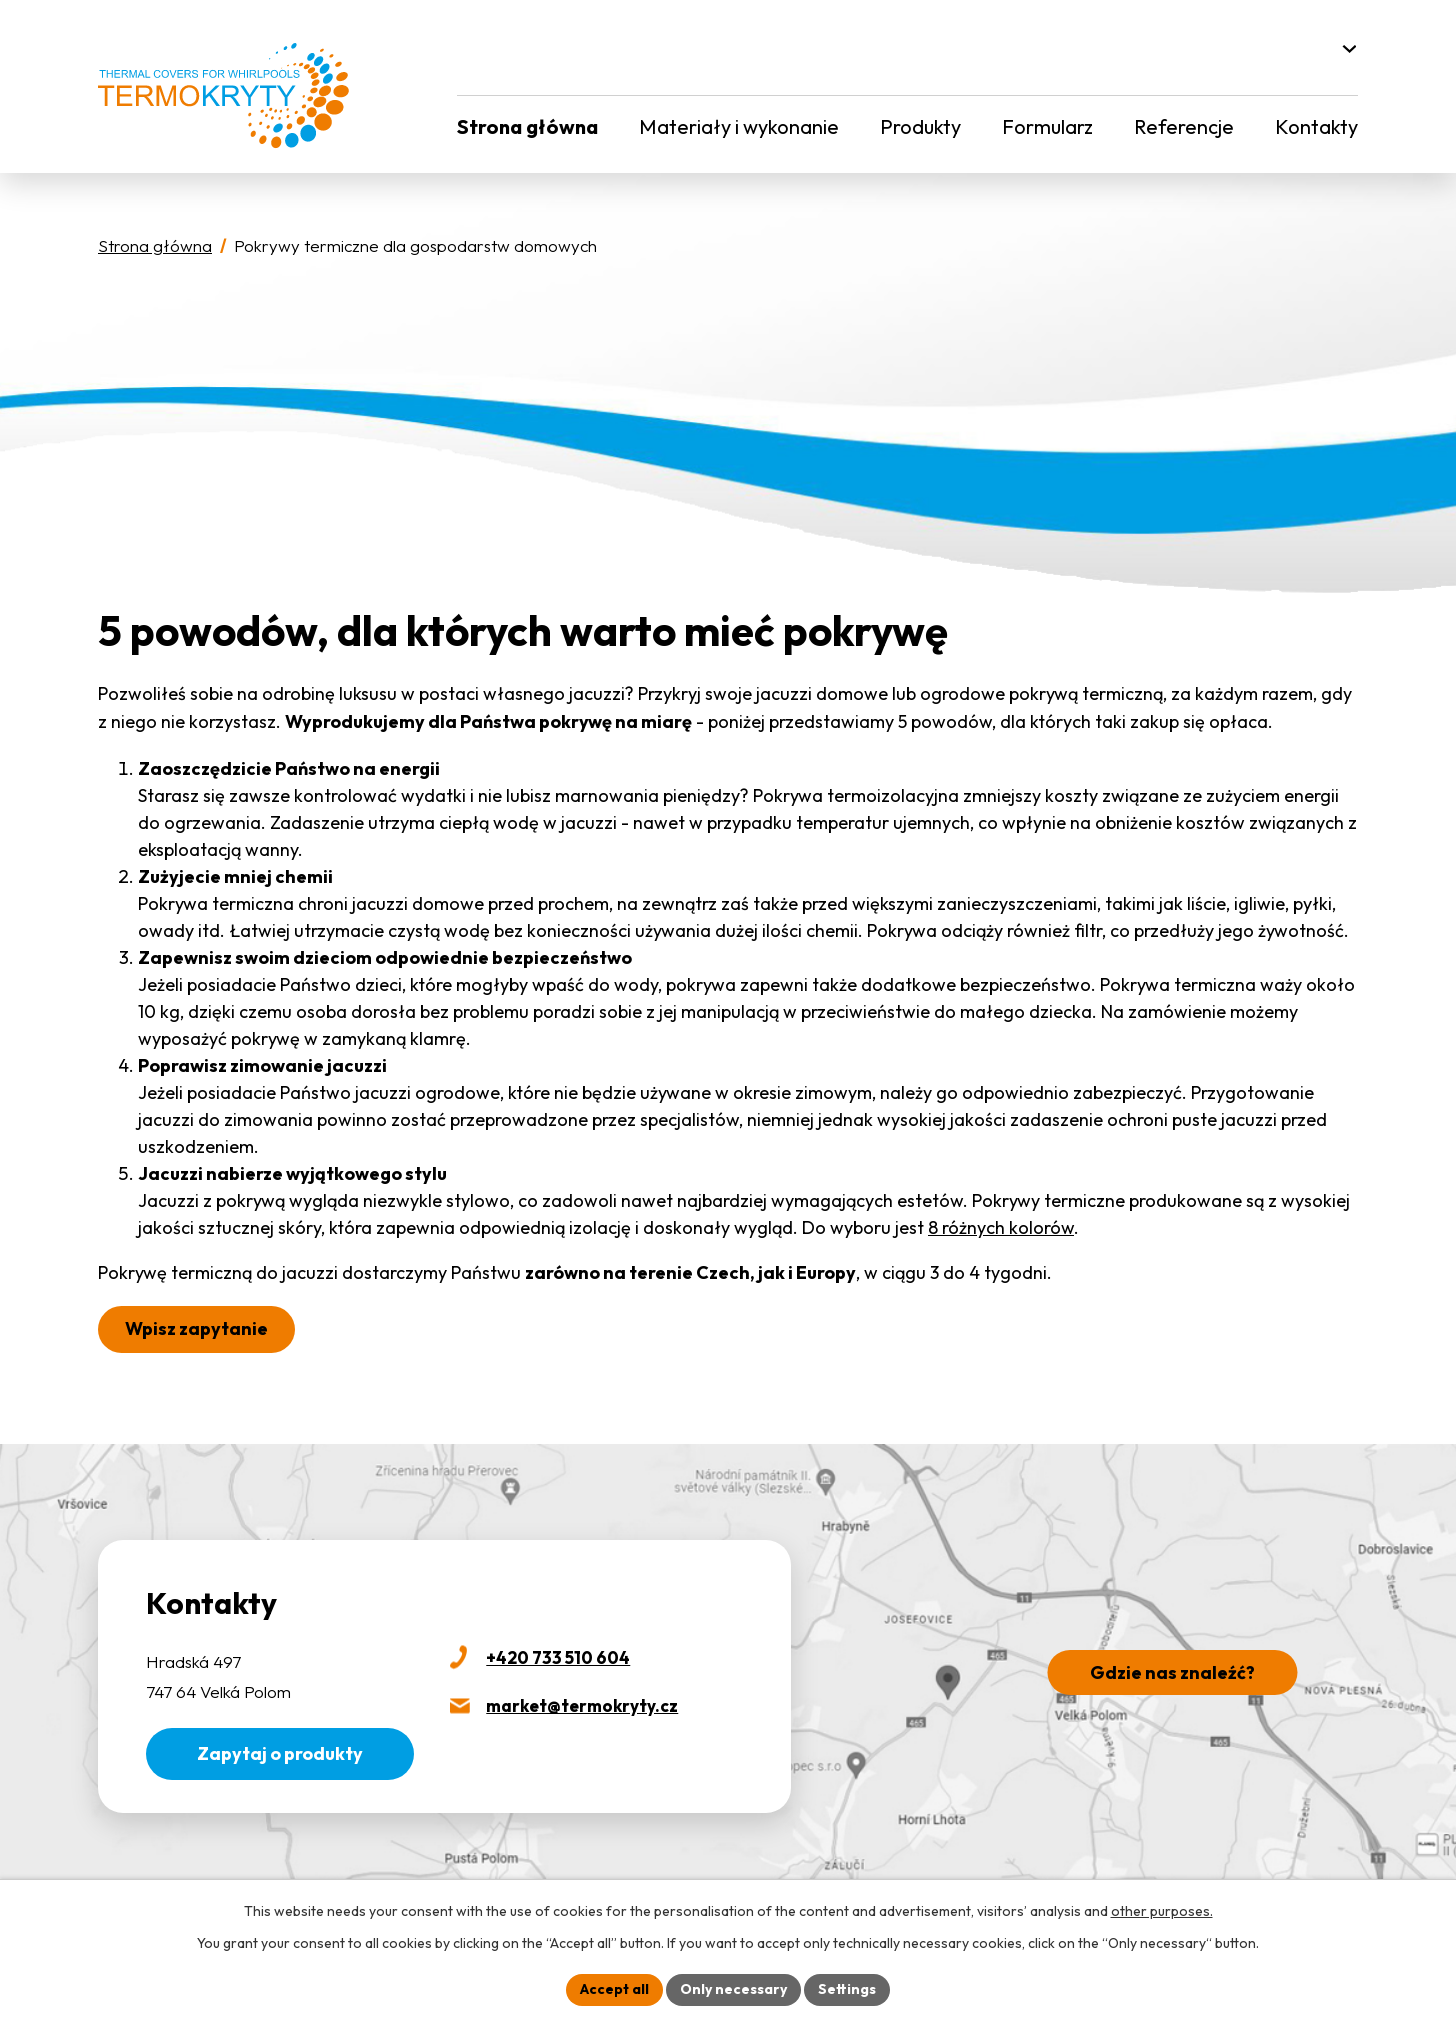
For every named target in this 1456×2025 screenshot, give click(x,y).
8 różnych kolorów (1001, 1227)
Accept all (614, 1989)
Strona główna (527, 126)
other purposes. (1162, 1911)
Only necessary (733, 1989)
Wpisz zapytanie (196, 1328)
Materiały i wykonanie (739, 126)
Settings (847, 1989)
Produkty (920, 126)
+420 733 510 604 (558, 1657)
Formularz (1047, 126)
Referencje (1184, 126)
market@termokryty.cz (582, 1705)
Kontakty (1316, 126)
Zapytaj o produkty (280, 1753)
